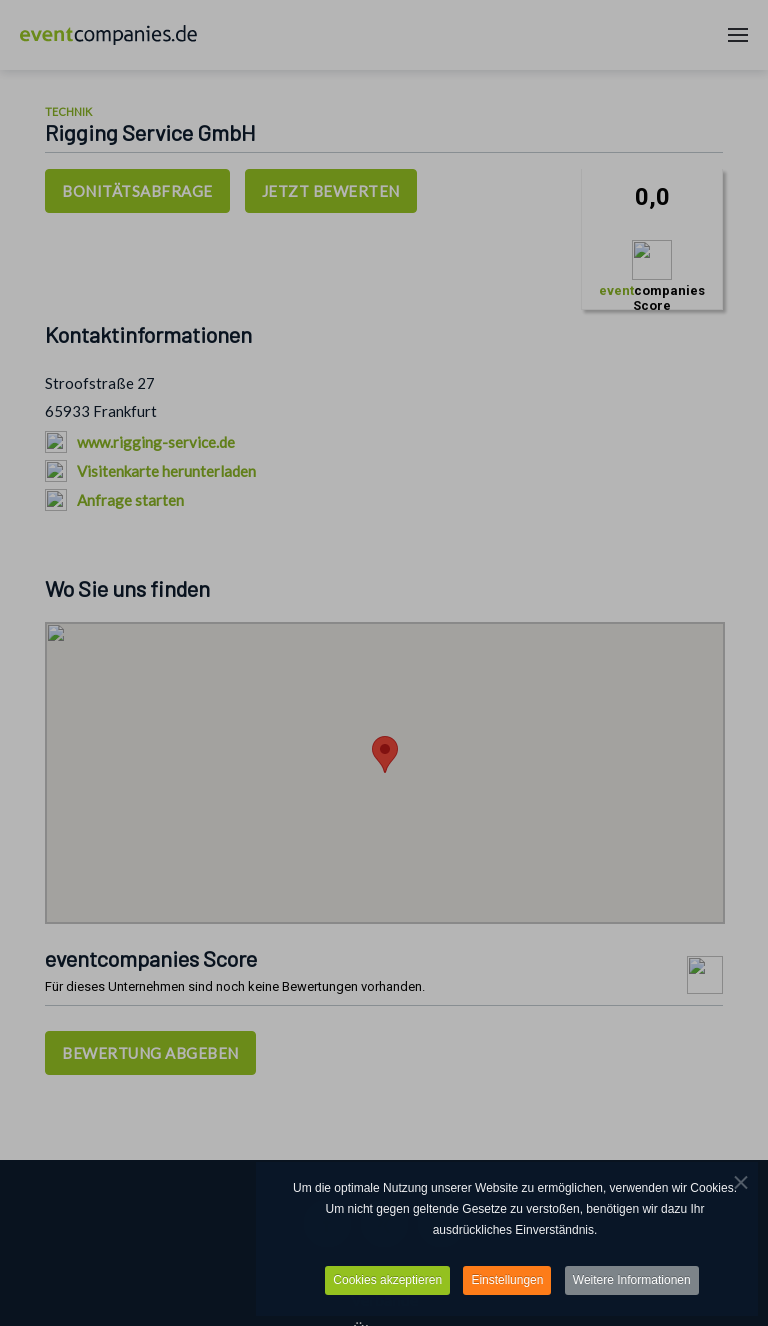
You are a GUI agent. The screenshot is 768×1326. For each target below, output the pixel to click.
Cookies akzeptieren (387, 1282)
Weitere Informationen (632, 1282)
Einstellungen (507, 1282)
